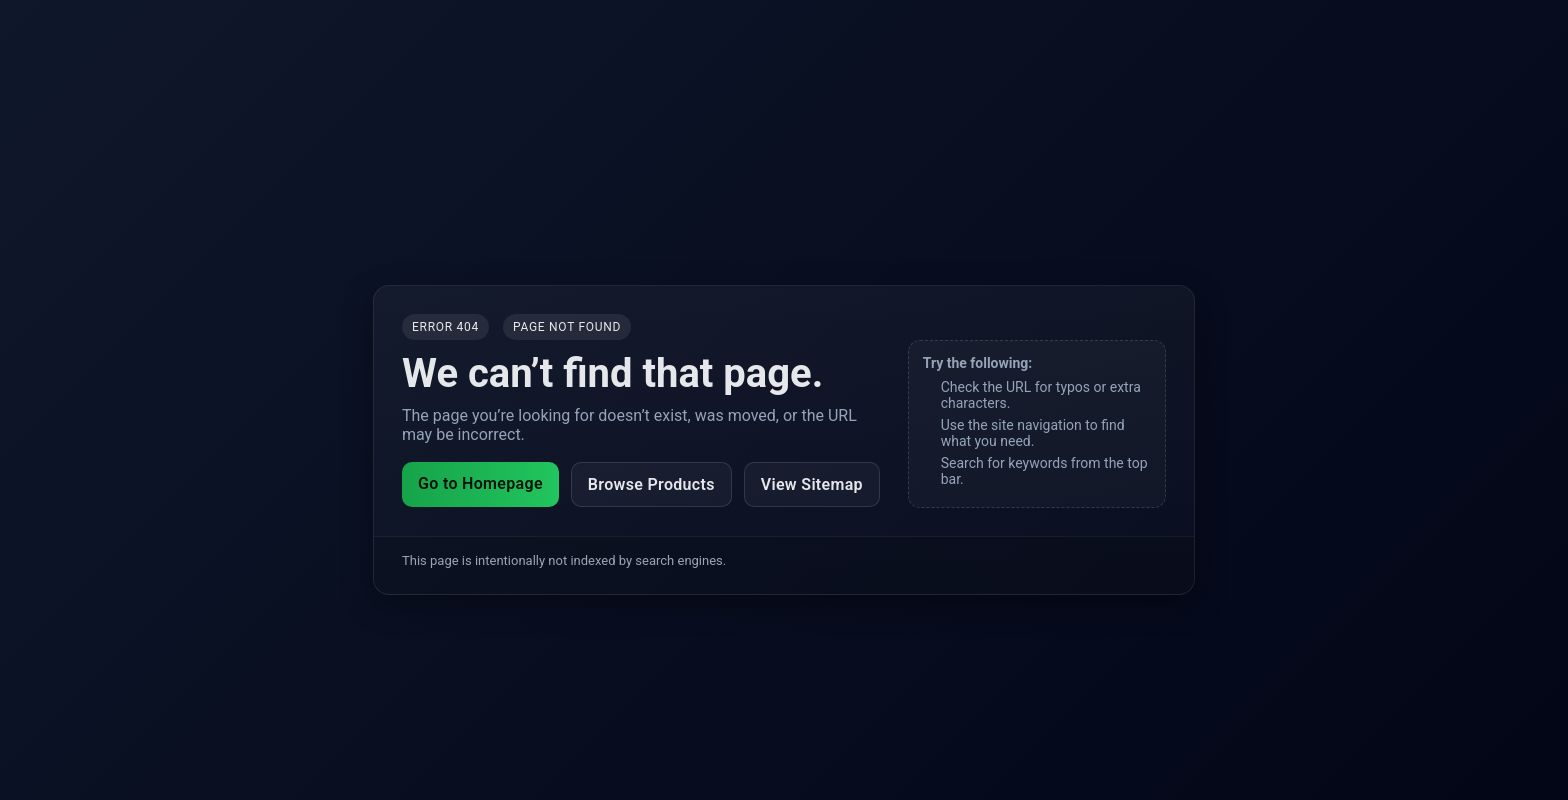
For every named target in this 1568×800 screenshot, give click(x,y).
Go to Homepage (480, 483)
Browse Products (651, 484)
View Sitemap (812, 484)
